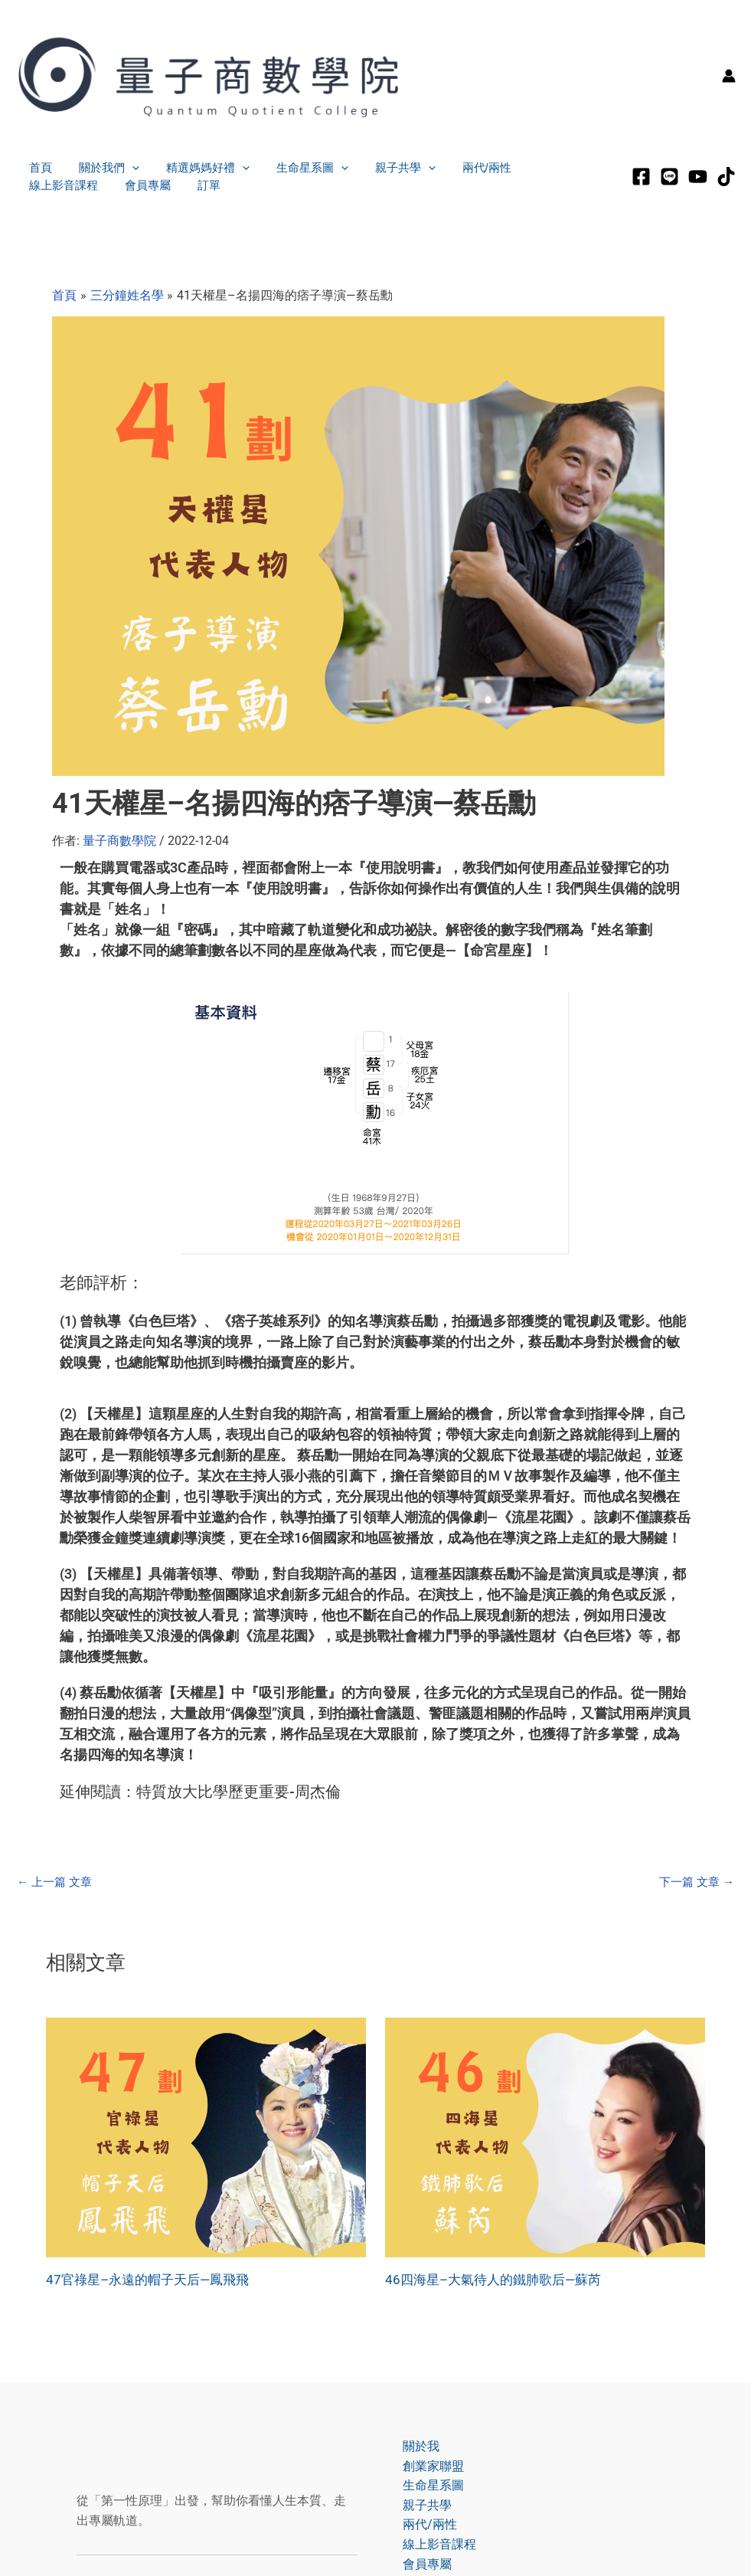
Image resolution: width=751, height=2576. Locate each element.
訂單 (107, 184)
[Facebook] (641, 176)
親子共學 (388, 168)
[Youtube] (697, 176)
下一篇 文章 (694, 1882)
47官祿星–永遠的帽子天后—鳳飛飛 (153, 2279)
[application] (126, 168)
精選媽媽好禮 (198, 168)
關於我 (413, 2446)
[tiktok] (726, 176)
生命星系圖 (299, 168)
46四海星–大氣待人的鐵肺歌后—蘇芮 (499, 2279)
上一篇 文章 (56, 1882)
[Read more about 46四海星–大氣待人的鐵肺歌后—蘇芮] (545, 2136)
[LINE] (669, 176)
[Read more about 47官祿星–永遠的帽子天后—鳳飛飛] (206, 2136)
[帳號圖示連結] (729, 76)
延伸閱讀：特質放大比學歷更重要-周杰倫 (200, 1791)
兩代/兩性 (465, 167)
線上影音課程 (547, 167)
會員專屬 (50, 184)
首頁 (38, 167)
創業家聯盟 (425, 2466)
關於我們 (103, 168)
